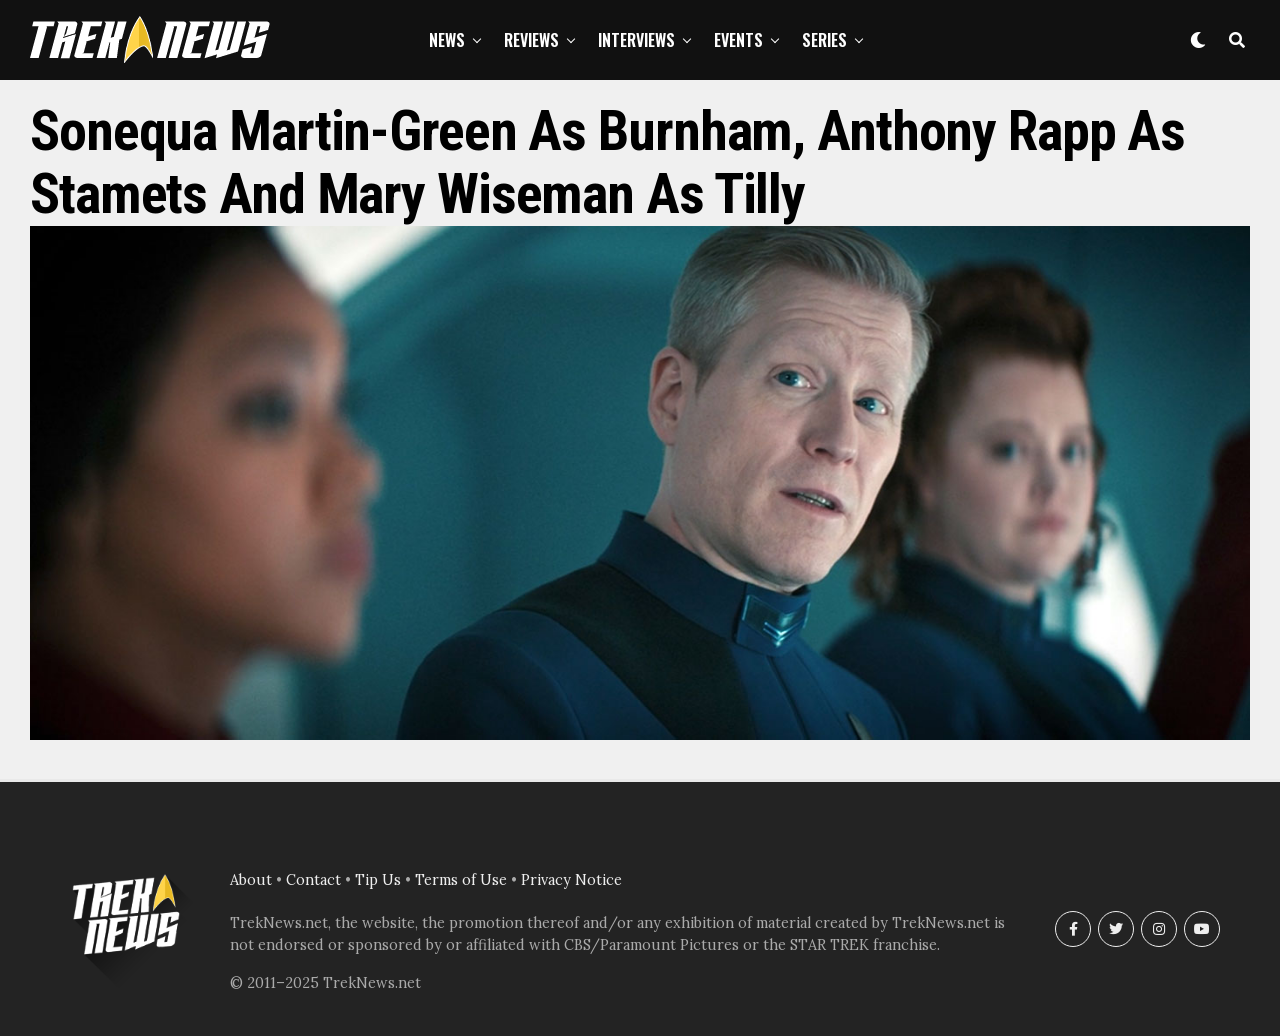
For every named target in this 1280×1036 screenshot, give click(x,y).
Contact (313, 880)
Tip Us (378, 880)
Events (738, 40)
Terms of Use (461, 880)
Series (824, 40)
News (447, 40)
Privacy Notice (571, 880)
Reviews (531, 40)
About (251, 880)
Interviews (636, 40)
